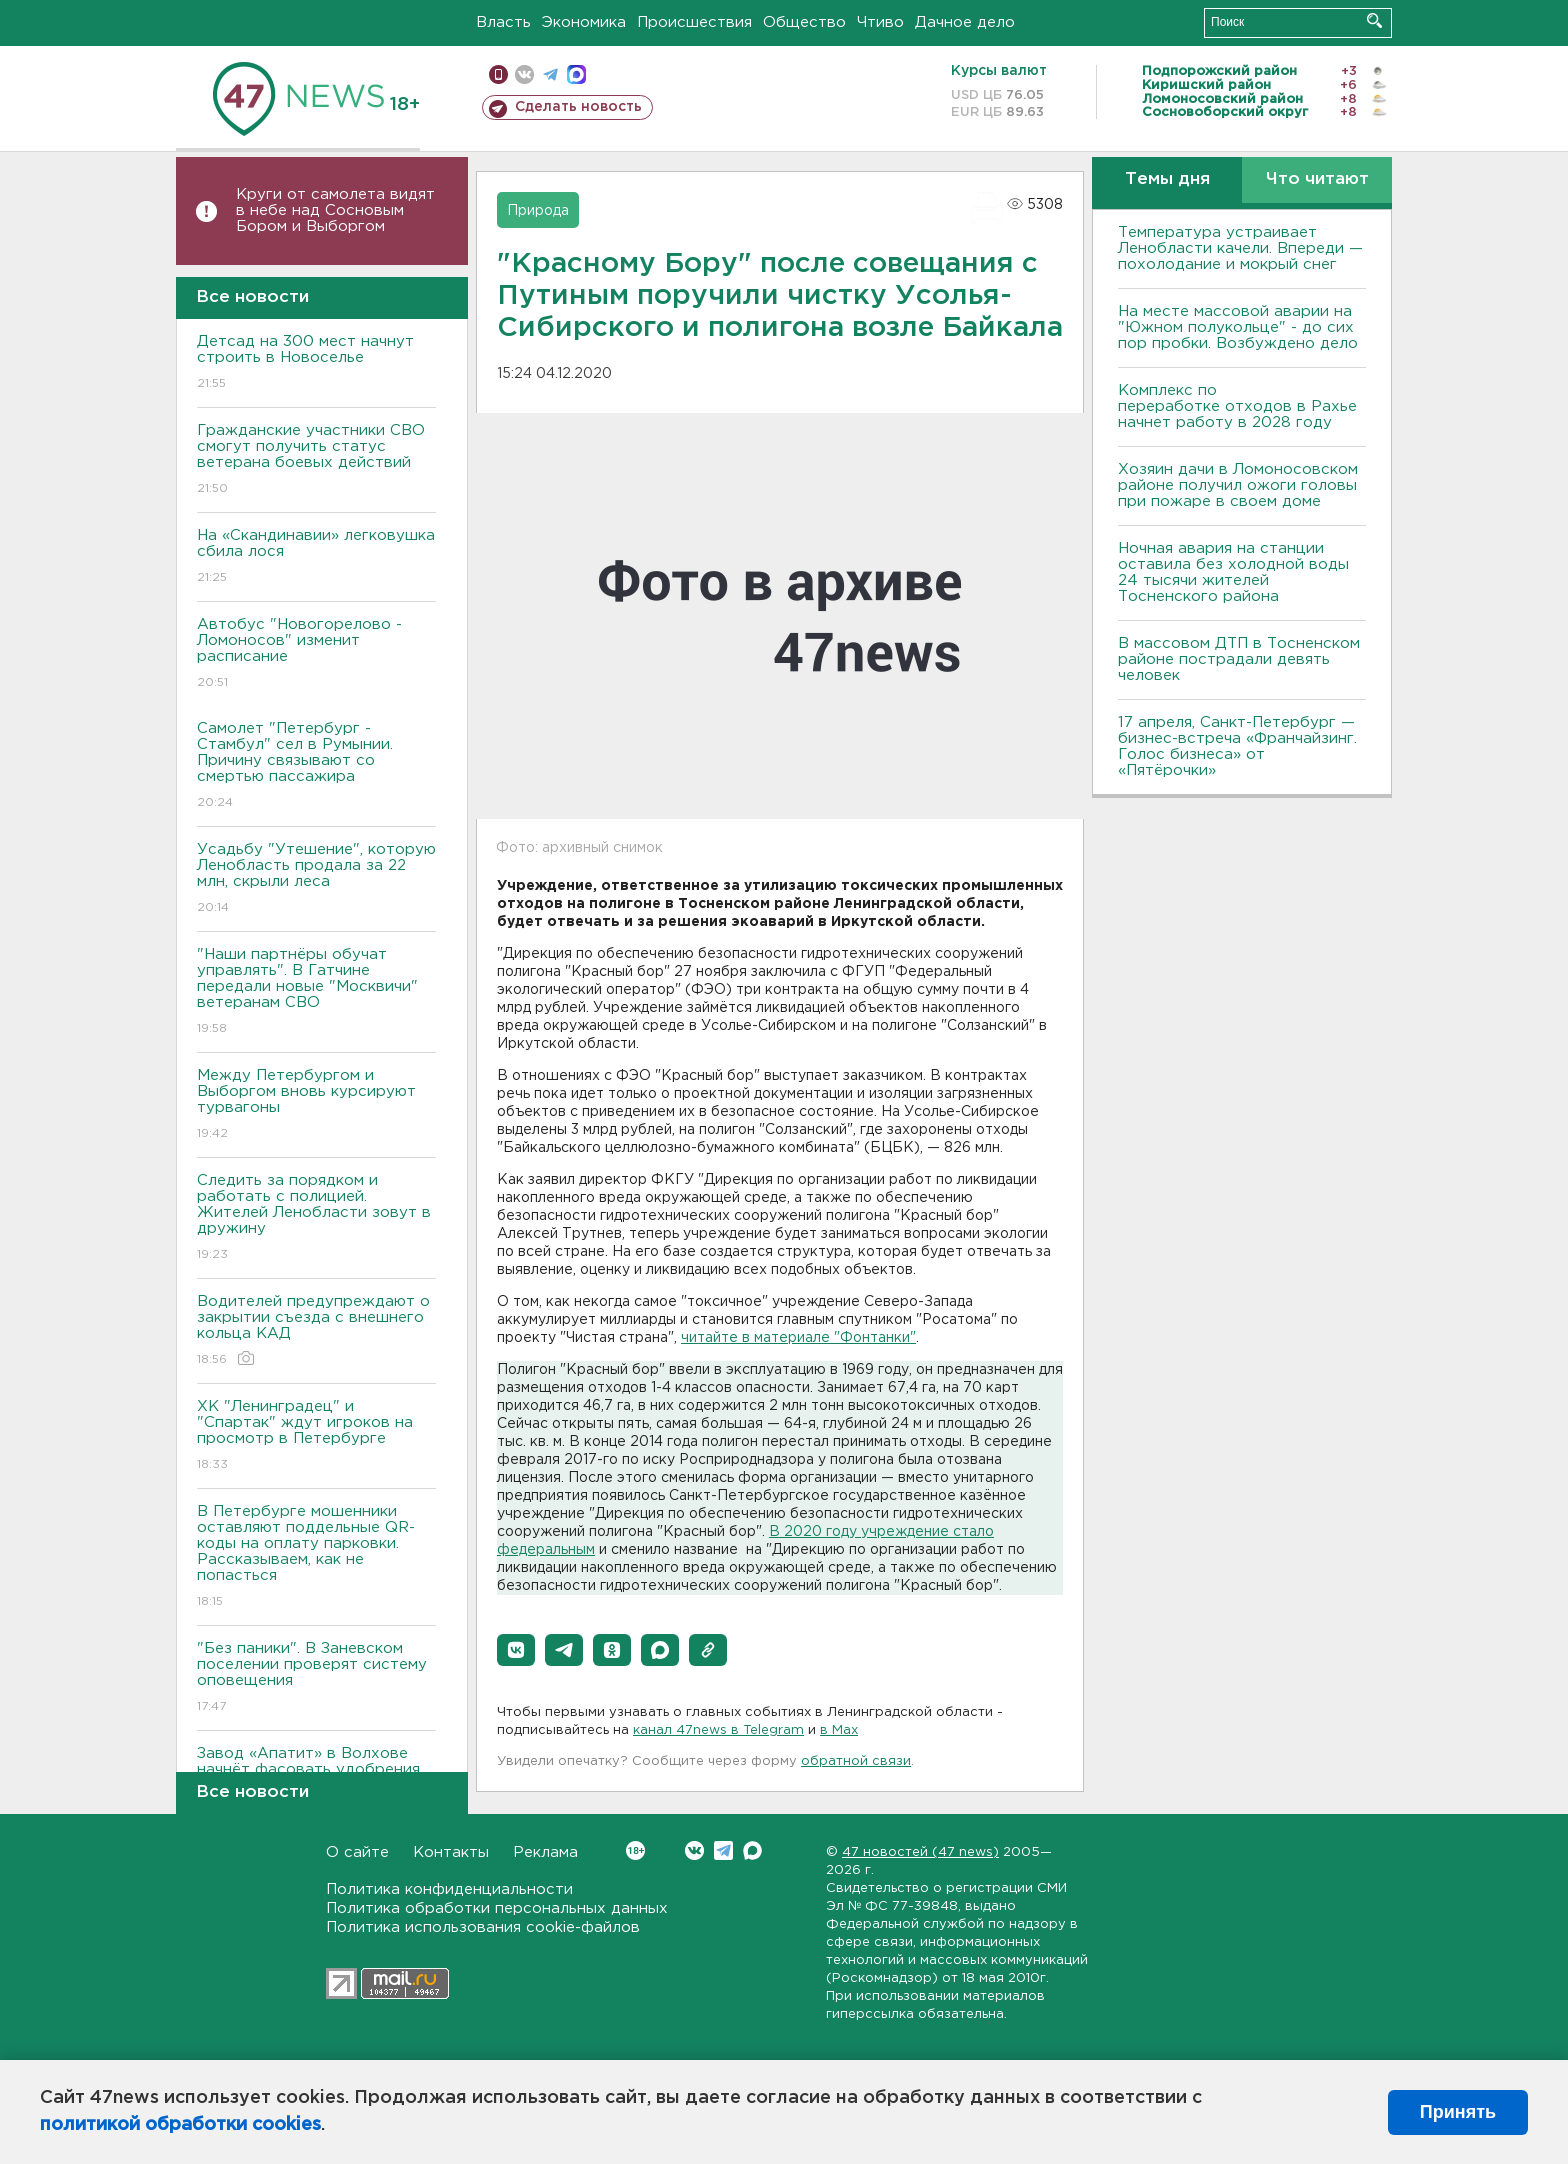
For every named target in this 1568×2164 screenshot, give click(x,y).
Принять (1458, 2112)
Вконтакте (635, 1850)
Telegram (723, 1850)
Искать (1374, 20)
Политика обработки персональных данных (497, 1908)
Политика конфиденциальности (449, 1889)
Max (752, 1850)
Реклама (545, 1852)
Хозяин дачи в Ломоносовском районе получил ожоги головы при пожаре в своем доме (1238, 485)
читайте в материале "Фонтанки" (798, 1338)
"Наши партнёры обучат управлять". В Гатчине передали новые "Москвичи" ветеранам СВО (316, 992)
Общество (804, 22)
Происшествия (694, 22)
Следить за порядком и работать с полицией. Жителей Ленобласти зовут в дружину (316, 1218)
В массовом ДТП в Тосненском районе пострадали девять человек (1239, 659)
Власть (503, 22)
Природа (538, 211)
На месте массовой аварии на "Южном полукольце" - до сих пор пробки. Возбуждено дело (1238, 327)
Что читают (1317, 179)
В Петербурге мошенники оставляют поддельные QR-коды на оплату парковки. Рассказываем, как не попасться (316, 1557)
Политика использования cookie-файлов (483, 1927)
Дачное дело (965, 22)
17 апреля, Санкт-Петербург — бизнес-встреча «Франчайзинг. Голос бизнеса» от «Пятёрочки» (1237, 746)
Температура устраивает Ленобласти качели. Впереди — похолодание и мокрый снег (1240, 248)
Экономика (584, 22)
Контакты (451, 1852)
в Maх (839, 1730)
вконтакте (524, 74)
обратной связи (856, 1761)
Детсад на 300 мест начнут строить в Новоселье (316, 363)
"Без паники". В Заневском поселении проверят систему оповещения (316, 1678)
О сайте (357, 1852)
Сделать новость (578, 107)
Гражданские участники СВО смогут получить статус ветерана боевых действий (316, 460)
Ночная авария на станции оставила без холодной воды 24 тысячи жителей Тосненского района (1233, 572)
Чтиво (880, 22)
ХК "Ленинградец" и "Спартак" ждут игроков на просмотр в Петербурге (316, 1436)
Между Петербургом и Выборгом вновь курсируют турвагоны (316, 1105)
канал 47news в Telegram (718, 1730)
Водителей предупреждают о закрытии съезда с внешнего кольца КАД (316, 1331)
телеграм (550, 74)
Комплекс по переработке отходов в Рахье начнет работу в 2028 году (1237, 406)
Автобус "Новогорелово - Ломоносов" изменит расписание (316, 654)
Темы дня (1167, 179)
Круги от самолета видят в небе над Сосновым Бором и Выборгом (335, 210)
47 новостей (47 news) (920, 1852)
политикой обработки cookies (180, 2125)
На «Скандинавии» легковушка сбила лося (316, 557)
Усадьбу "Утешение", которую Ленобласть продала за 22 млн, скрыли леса (316, 879)
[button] (516, 1650)
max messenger (576, 74)
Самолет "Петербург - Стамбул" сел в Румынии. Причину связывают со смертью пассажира (316, 766)
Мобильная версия (498, 74)
